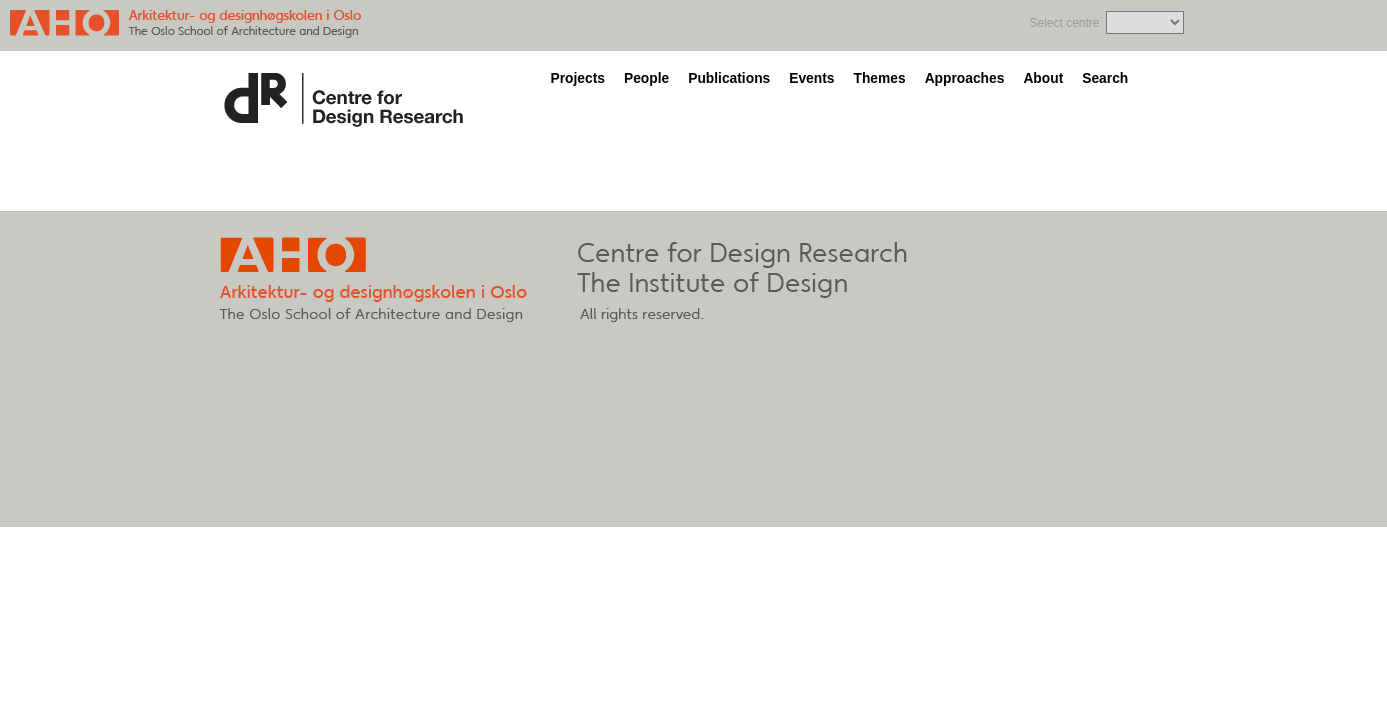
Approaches (965, 78)
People (646, 78)
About (1043, 78)
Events (811, 78)
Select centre (1064, 23)
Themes (879, 78)
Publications (729, 78)
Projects (578, 78)
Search (1105, 78)
